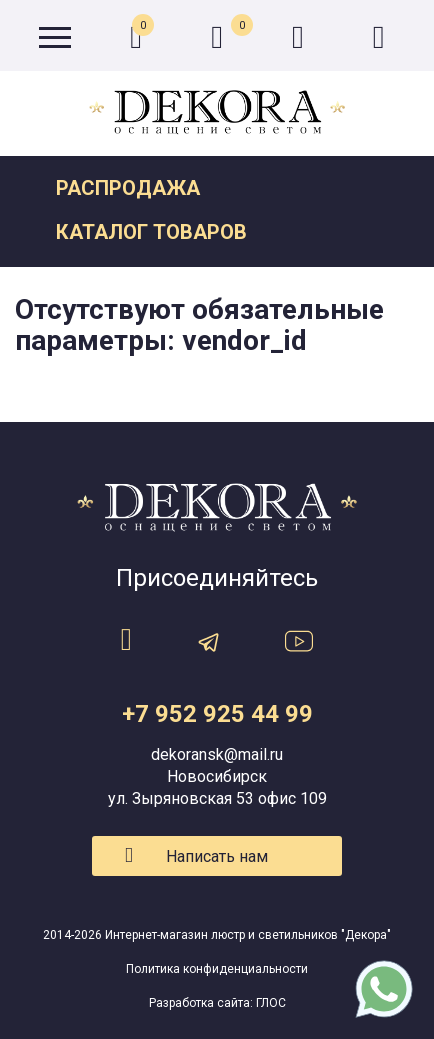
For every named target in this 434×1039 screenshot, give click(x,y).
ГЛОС (271, 1003)
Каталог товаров (151, 232)
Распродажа (128, 188)
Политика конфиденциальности (217, 969)
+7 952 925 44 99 (217, 714)
